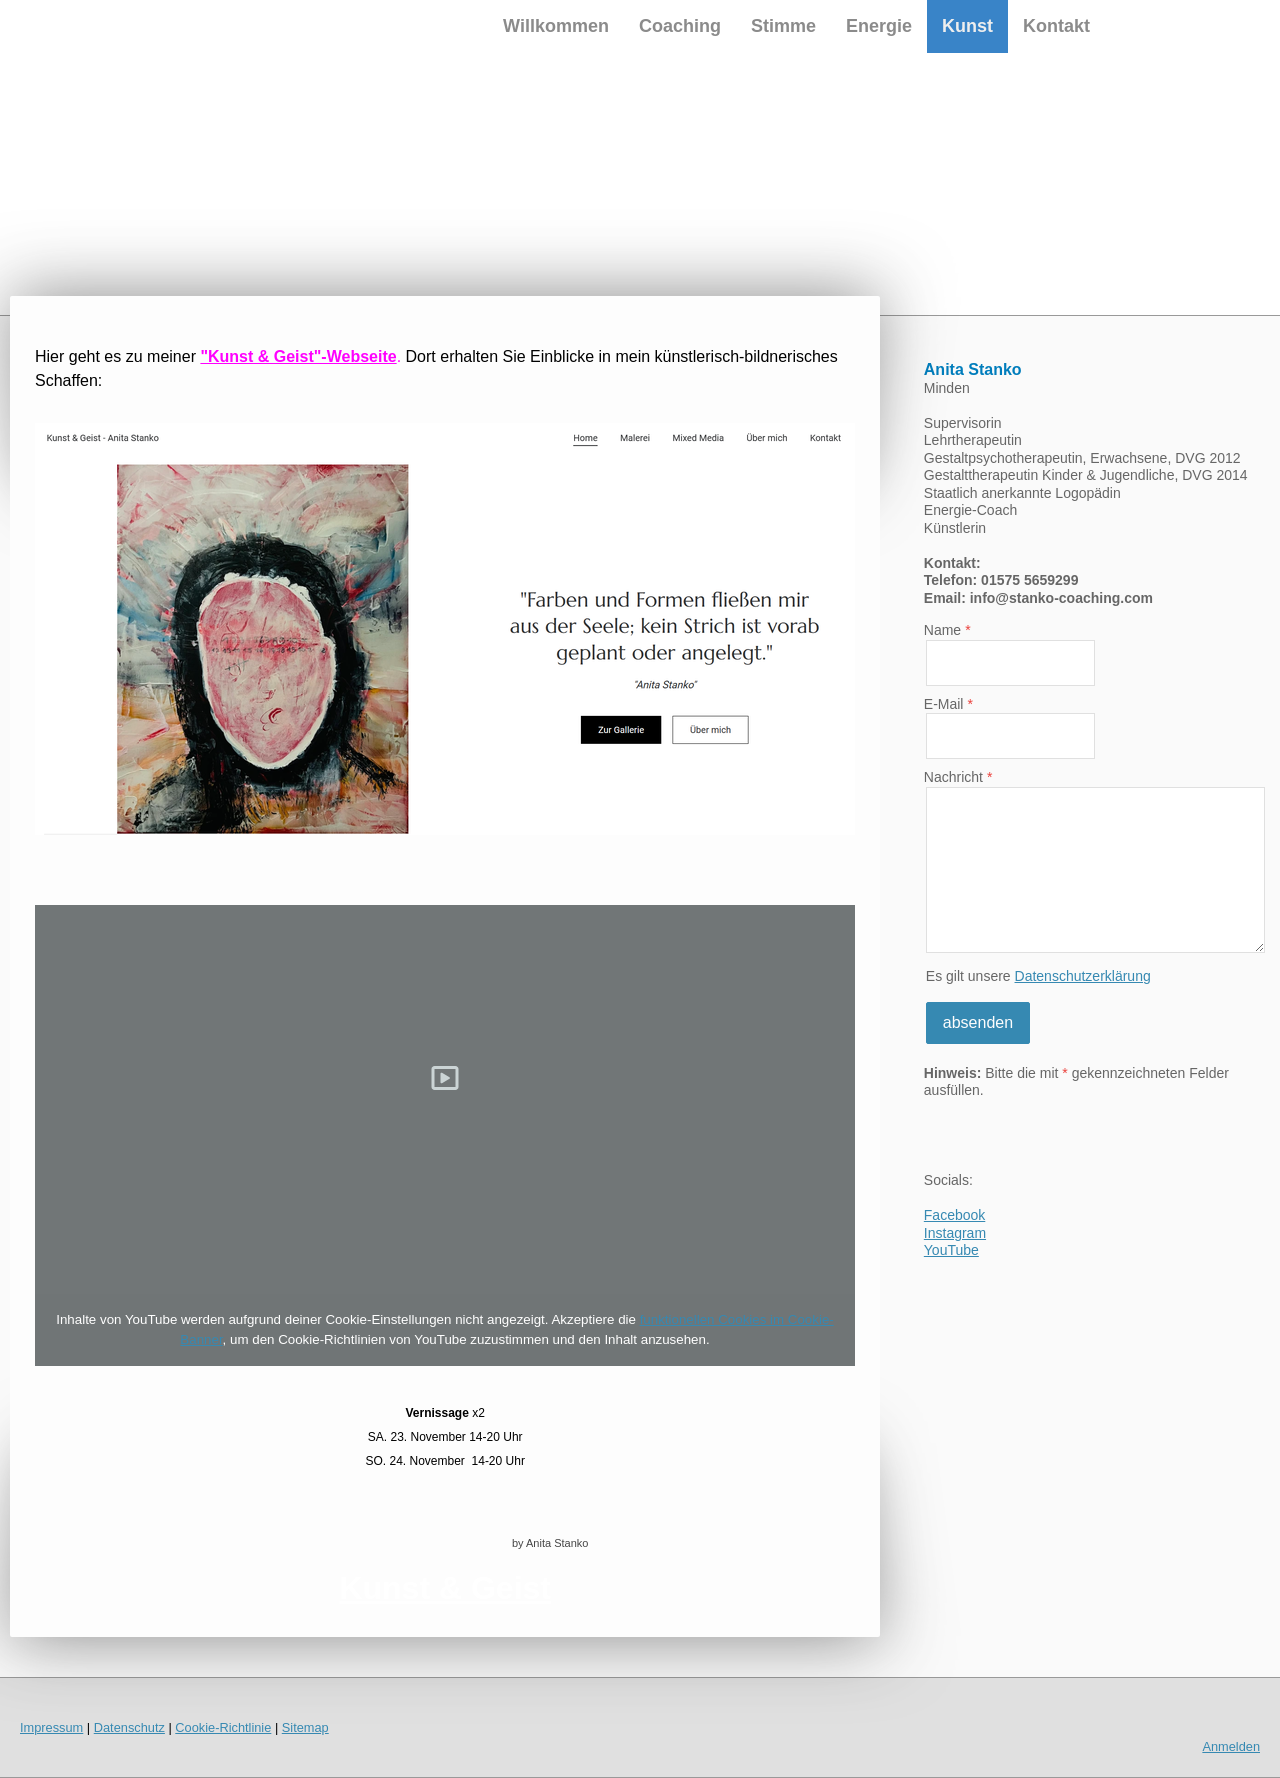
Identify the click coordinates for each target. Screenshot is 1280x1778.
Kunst (967, 26)
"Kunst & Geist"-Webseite (298, 356)
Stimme (783, 26)
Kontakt (1056, 26)
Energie (879, 26)
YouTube (951, 1250)
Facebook (954, 1215)
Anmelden (1231, 1746)
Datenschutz (129, 1727)
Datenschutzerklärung (1083, 976)
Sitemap (305, 1727)
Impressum (51, 1727)
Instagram (955, 1233)
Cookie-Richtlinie (223, 1727)
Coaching (680, 26)
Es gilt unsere (1038, 976)
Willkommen (556, 26)
